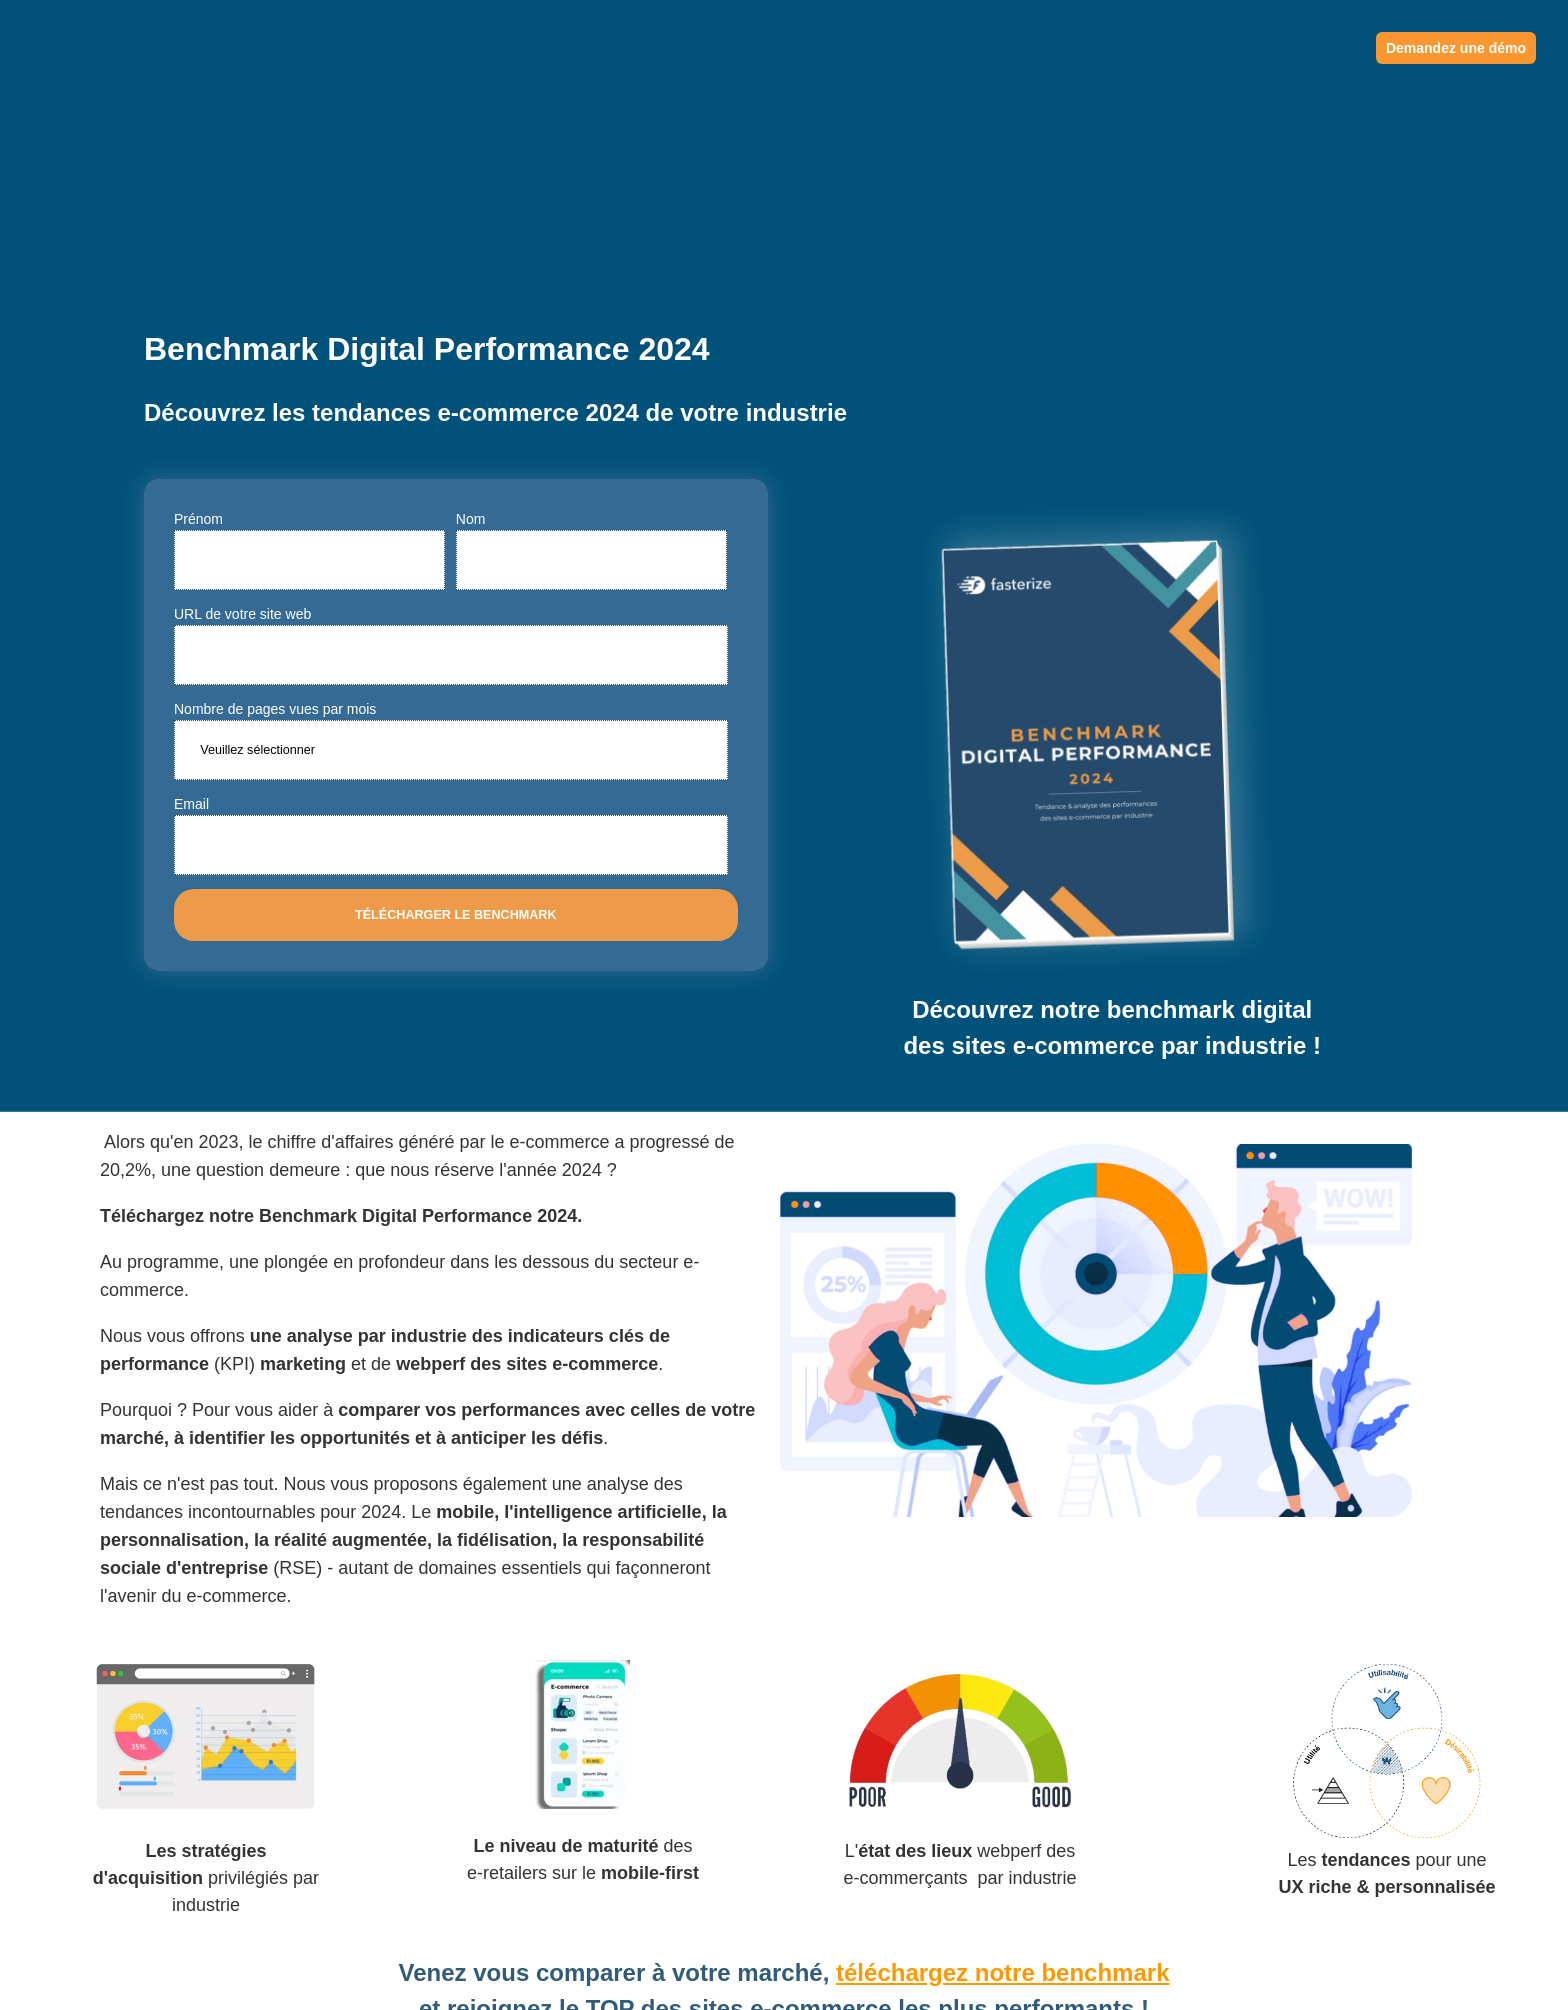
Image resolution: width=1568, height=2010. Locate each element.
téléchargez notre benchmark (1002, 1757)
